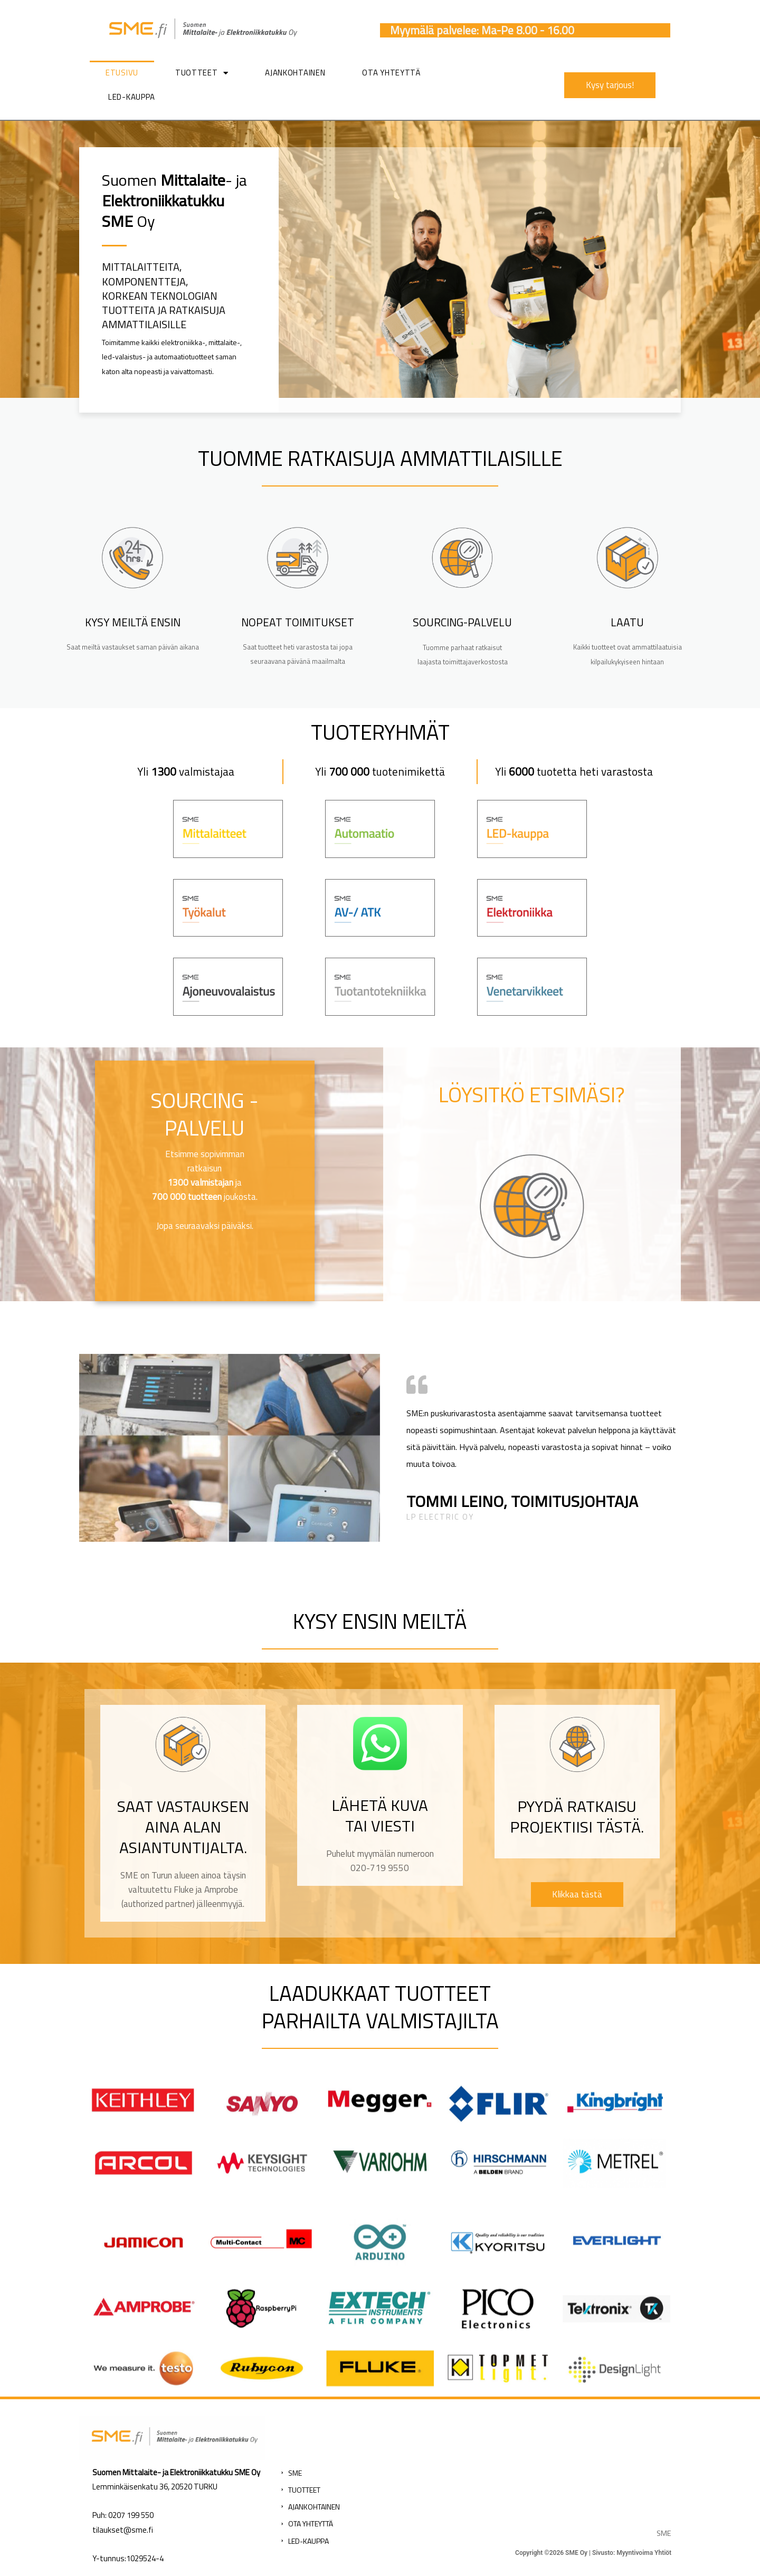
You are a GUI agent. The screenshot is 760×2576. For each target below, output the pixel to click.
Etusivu (122, 72)
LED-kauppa (131, 97)
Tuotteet (201, 73)
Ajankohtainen (295, 72)
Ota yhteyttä (391, 72)
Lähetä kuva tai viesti (379, 1815)
